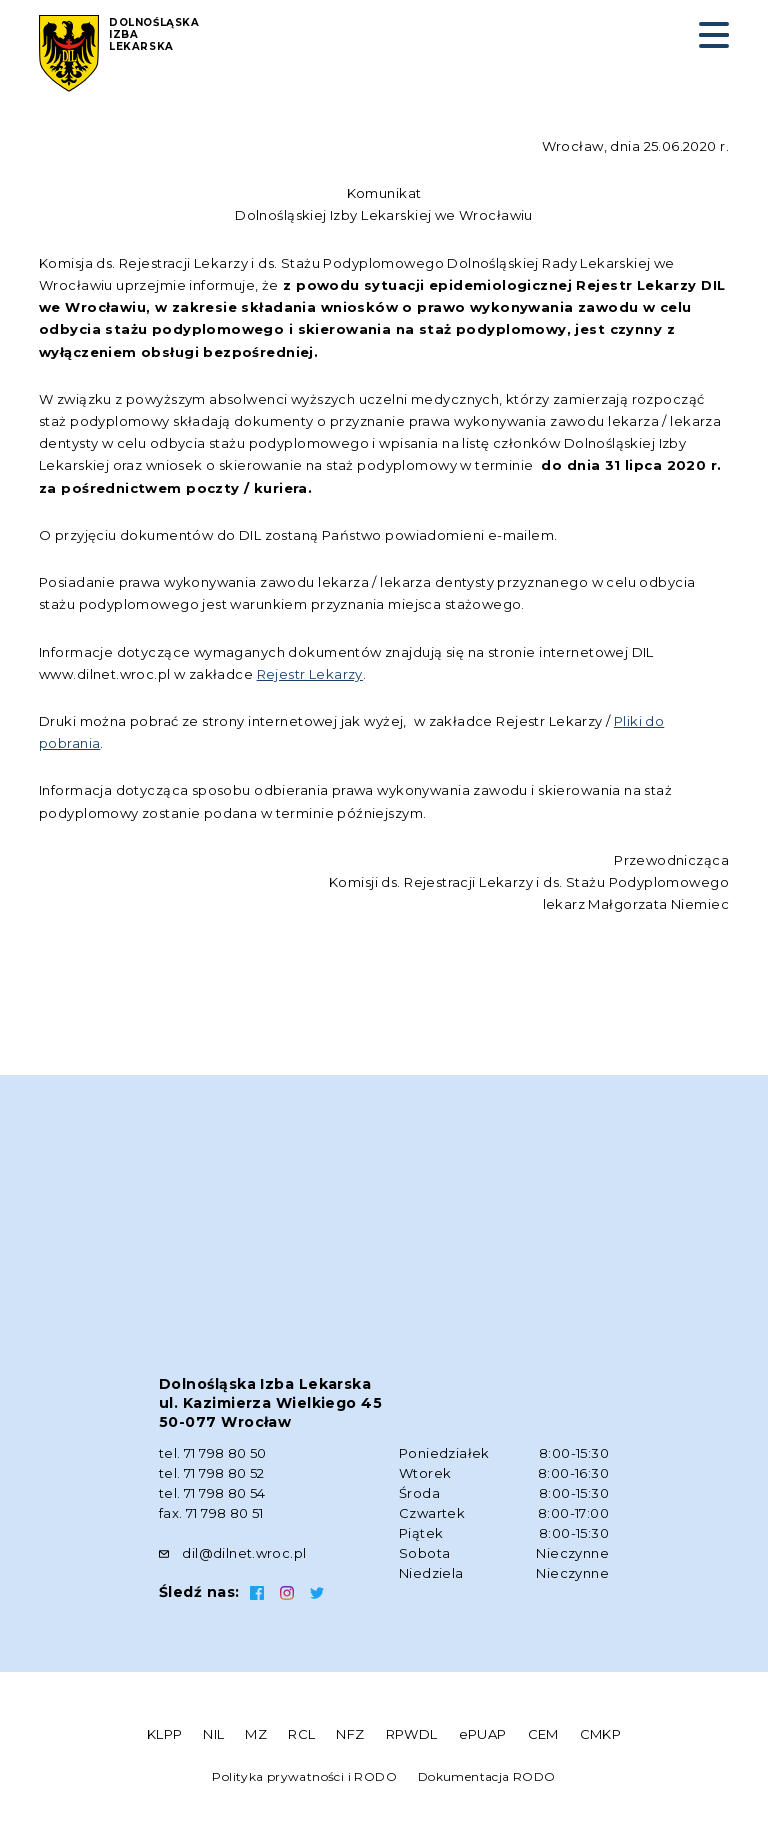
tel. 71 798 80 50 (213, 1453)
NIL (213, 1734)
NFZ (350, 1734)
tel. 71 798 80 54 (212, 1493)
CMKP (601, 1734)
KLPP (165, 1734)
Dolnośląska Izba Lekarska (154, 35)
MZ (256, 1734)
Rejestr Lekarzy (310, 674)
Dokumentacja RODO (487, 1776)
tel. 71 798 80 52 (212, 1473)
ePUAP (483, 1734)
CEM (543, 1734)
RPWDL (412, 1734)
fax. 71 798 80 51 (211, 1513)
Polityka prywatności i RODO (304, 1776)
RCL (301, 1734)
